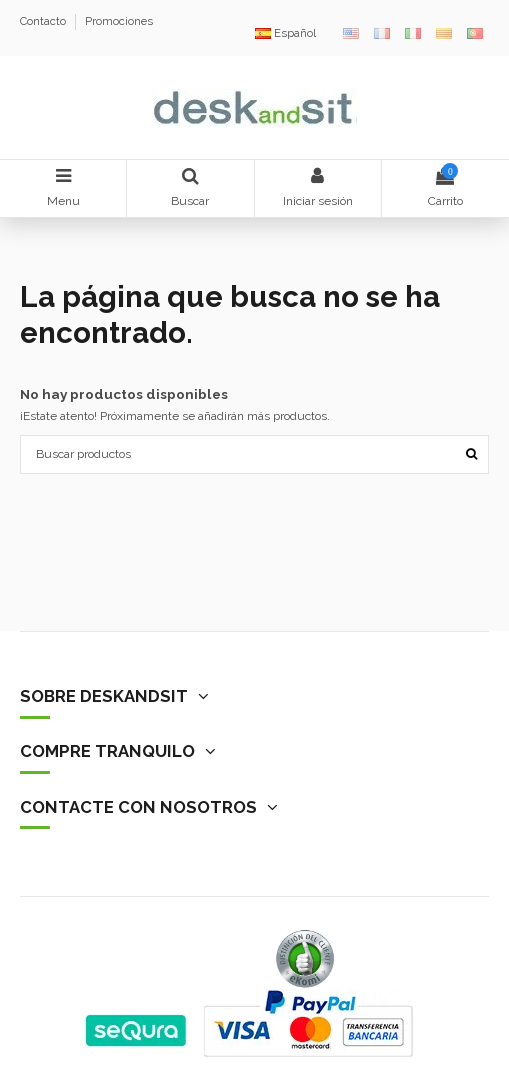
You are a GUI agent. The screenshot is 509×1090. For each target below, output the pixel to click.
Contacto (44, 21)
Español (287, 33)
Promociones (119, 21)
